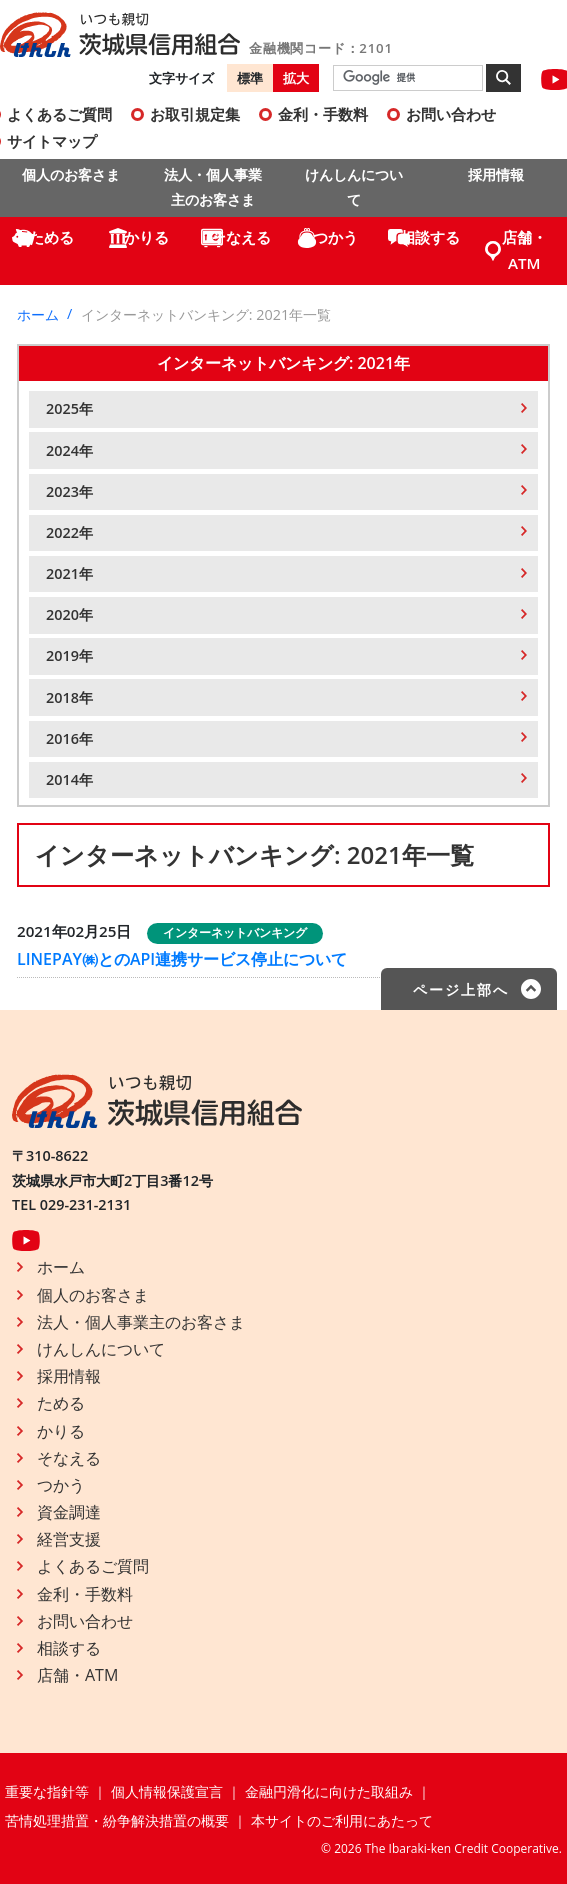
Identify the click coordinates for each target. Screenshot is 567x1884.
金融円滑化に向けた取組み (329, 1791)
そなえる (241, 237)
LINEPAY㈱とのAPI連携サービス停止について (182, 959)
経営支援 (69, 1539)
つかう (335, 237)
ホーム (38, 314)
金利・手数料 (323, 114)
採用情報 (496, 174)
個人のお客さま (71, 174)
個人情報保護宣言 (167, 1791)
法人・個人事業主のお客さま (213, 186)
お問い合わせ (451, 114)
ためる (51, 237)
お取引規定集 (195, 114)
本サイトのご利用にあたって (342, 1820)
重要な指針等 (47, 1791)
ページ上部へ (461, 989)
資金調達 (69, 1512)
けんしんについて (354, 186)
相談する (430, 237)
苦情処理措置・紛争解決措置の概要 (117, 1820)
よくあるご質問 (93, 1566)
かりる (146, 237)
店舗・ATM (524, 250)
